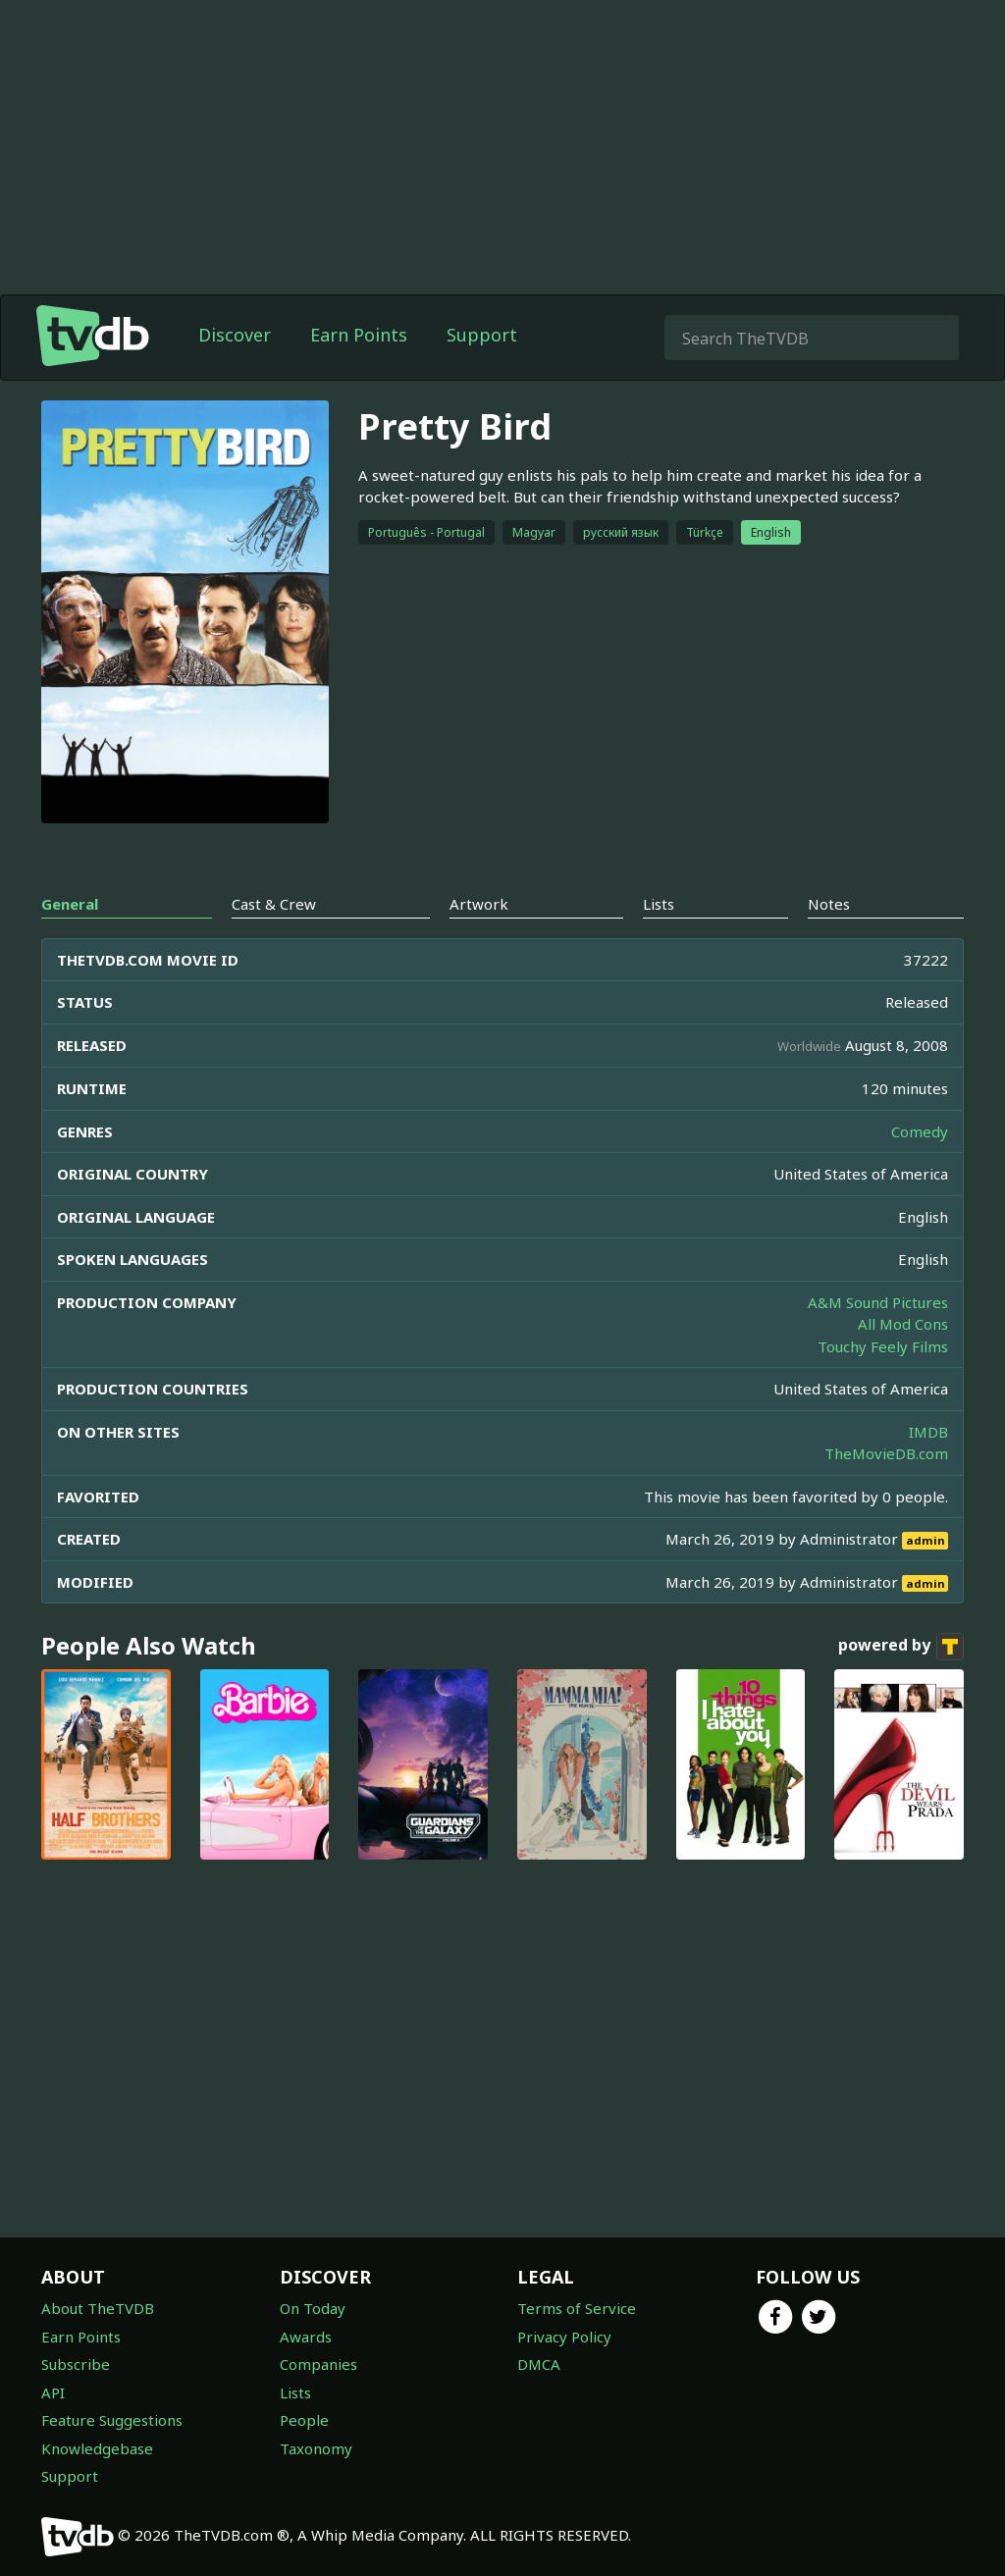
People (304, 2420)
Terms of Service (576, 2308)
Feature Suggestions (112, 2420)
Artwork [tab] (479, 904)
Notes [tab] (829, 904)
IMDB (928, 1432)
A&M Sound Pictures (878, 1302)
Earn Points (358, 334)
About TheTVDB (97, 2308)
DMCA (538, 2364)
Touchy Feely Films (883, 1346)
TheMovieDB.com (886, 1453)
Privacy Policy (564, 2336)
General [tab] (69, 904)
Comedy (919, 1131)
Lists (295, 2392)
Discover (234, 334)
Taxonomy (316, 2448)
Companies (318, 2364)
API (53, 2392)
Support (482, 334)
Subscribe (75, 2364)
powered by (901, 1646)
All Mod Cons (903, 1324)
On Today (312, 2308)
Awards (306, 2336)
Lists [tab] (658, 904)
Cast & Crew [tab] (274, 904)
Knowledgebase (97, 2448)
